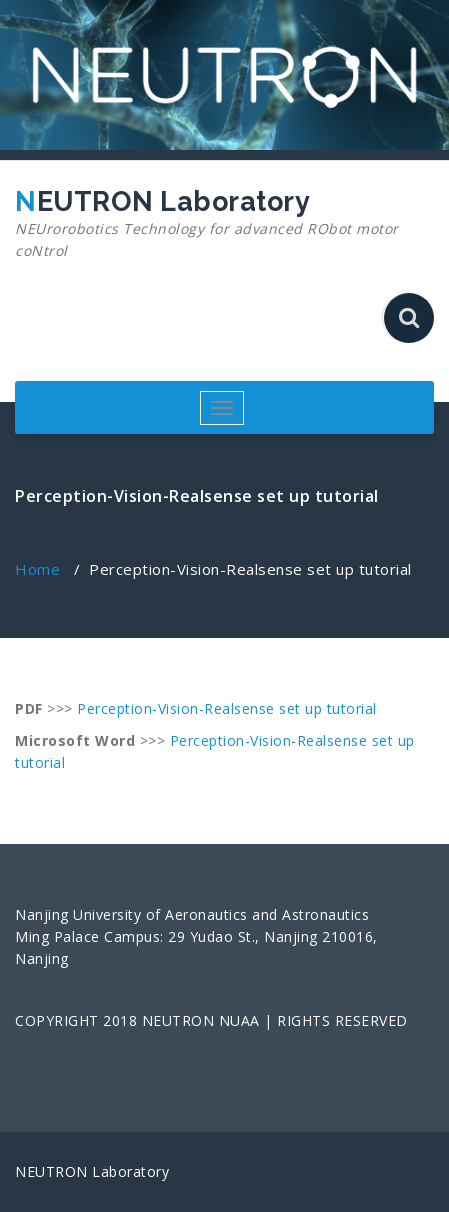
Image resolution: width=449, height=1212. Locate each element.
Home (37, 569)
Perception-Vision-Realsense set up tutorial (227, 708)
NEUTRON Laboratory (217, 224)
